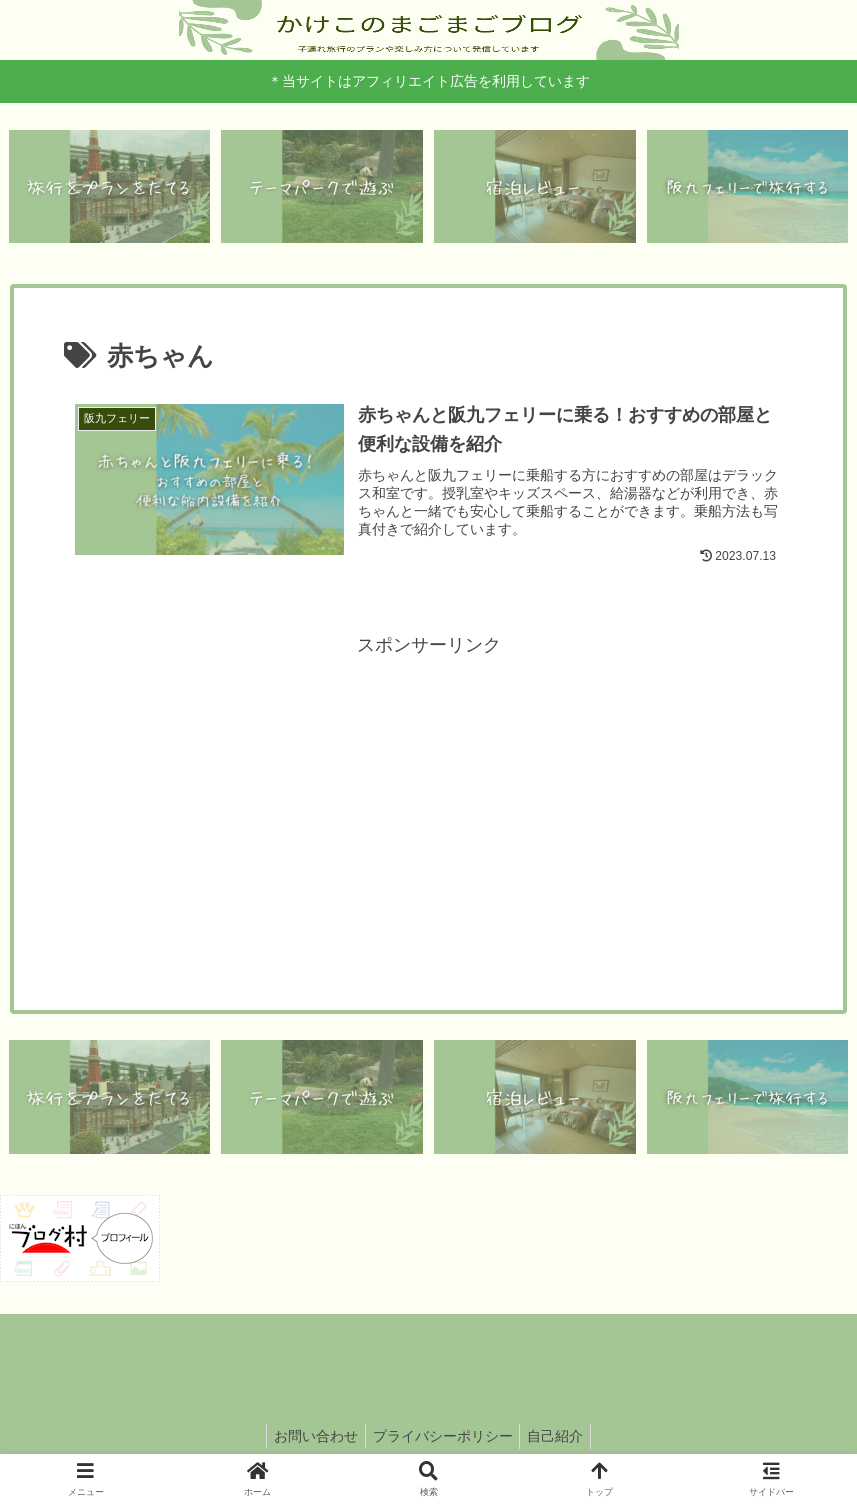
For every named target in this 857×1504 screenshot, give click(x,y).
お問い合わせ (310, 1442)
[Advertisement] (428, 806)
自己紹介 (562, 1442)
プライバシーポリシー (443, 1442)
